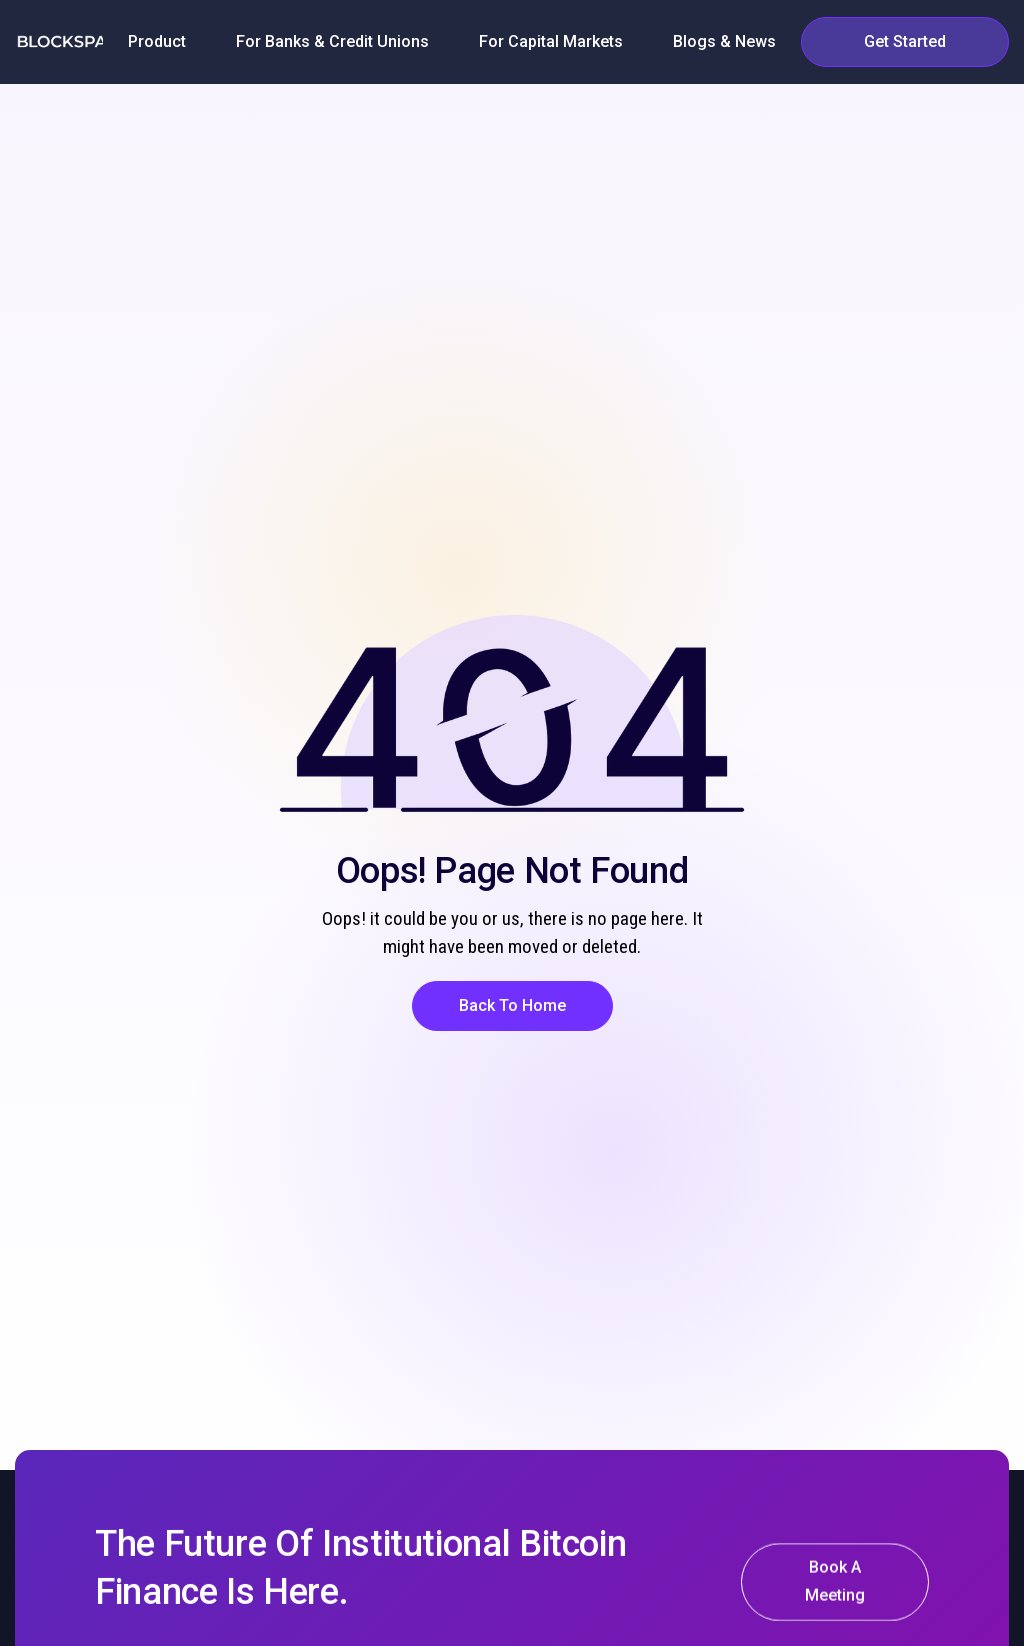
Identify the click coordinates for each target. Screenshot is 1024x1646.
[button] (157, 42)
